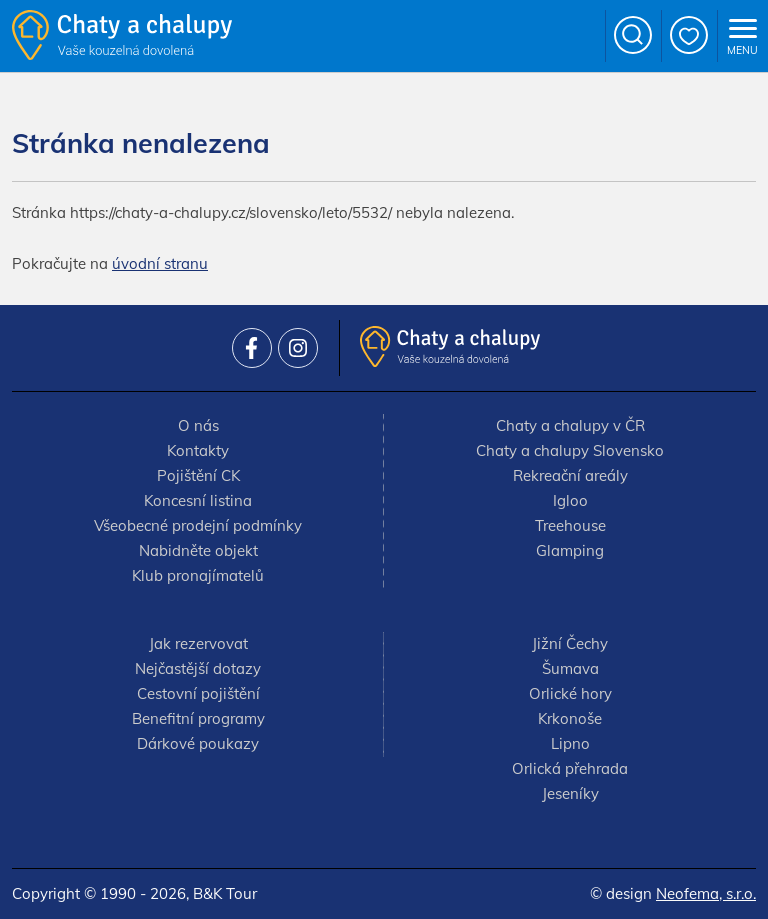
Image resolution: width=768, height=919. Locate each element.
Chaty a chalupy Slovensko (570, 450)
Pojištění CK (198, 475)
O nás (198, 425)
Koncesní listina (198, 500)
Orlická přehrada (570, 768)
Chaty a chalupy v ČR (570, 425)
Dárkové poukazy (198, 743)
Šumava (570, 668)
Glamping (570, 550)
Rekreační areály (570, 475)
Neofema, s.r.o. (706, 893)
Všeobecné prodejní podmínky (198, 525)
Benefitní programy (198, 718)
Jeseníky (570, 793)
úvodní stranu (160, 263)
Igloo (570, 500)
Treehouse (570, 525)
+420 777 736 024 (579, 36)
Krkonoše (570, 718)
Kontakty (198, 450)
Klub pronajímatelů (198, 575)
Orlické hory (570, 693)
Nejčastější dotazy (198, 668)
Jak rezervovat (198, 643)
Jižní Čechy (570, 643)
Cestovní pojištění (198, 693)
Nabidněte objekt (198, 550)
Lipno (570, 743)
